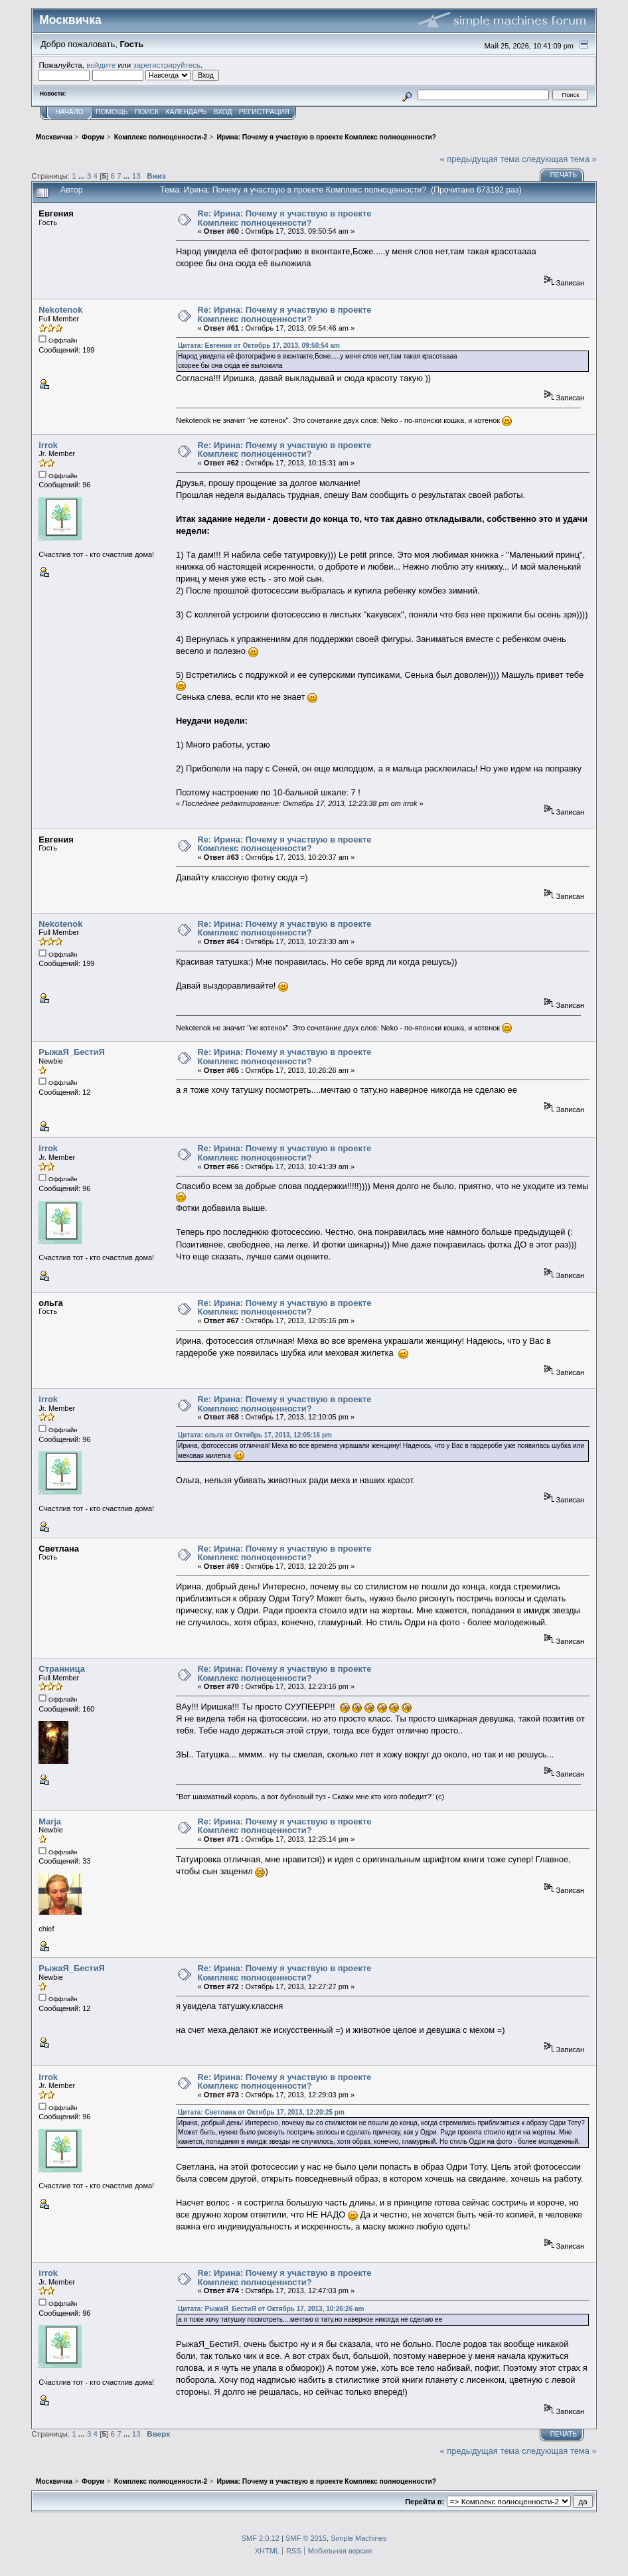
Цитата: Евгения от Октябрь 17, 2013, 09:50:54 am (259, 345)
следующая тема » (559, 159)
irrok (48, 445)
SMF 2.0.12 (260, 2538)
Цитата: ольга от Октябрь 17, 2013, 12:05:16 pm (255, 1435)
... (82, 175)
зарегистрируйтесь (166, 64)
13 (136, 175)
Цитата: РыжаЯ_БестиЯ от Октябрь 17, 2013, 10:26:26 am (271, 2308)
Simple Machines (358, 2538)
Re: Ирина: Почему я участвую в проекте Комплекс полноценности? (285, 218)
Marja (50, 1821)
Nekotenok (60, 310)
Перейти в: (424, 2502)
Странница (62, 1669)
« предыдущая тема (479, 159)
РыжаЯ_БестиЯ (72, 1052)
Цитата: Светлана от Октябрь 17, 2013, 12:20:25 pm (261, 2112)
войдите (101, 64)
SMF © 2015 (306, 2538)
